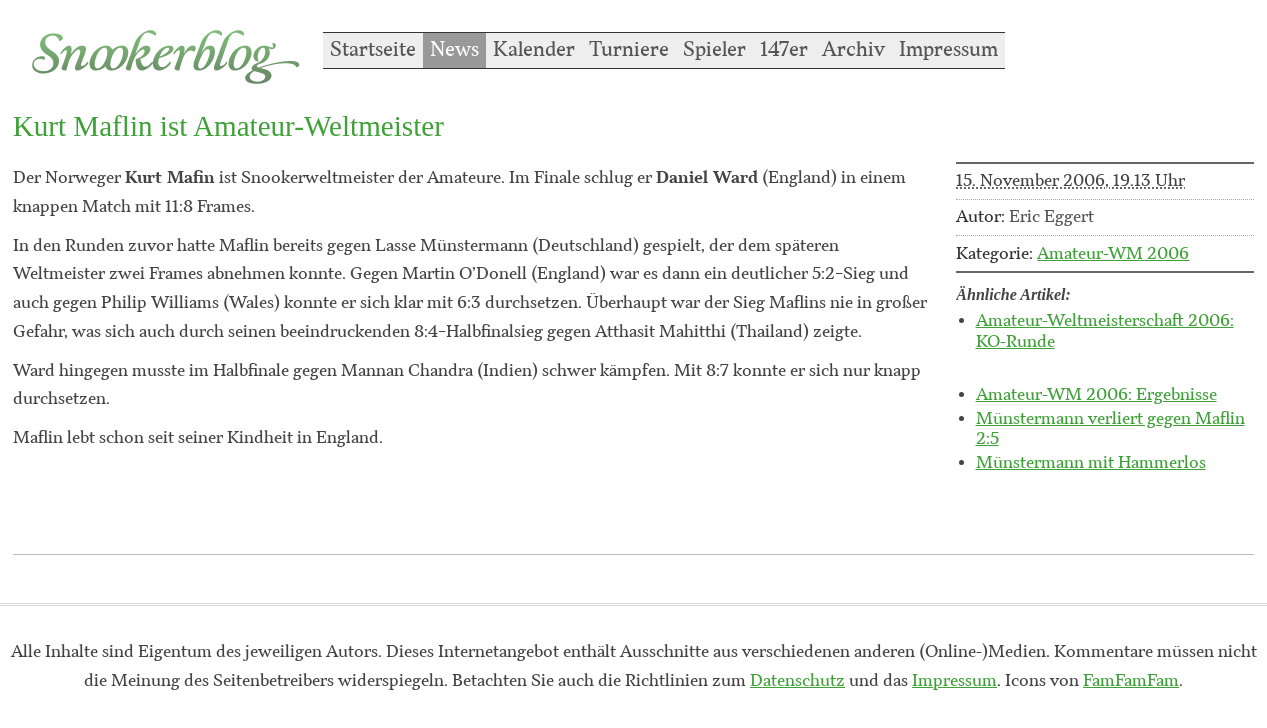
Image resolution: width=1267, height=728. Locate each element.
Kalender (534, 50)
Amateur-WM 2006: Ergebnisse (1096, 395)
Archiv (853, 50)
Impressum (948, 50)
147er (784, 50)
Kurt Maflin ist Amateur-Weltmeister (228, 126)
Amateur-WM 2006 (1113, 254)
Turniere (629, 50)
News (454, 50)
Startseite (373, 50)
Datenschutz (797, 681)
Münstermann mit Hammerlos (1091, 463)
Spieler (714, 50)
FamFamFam (1131, 681)
